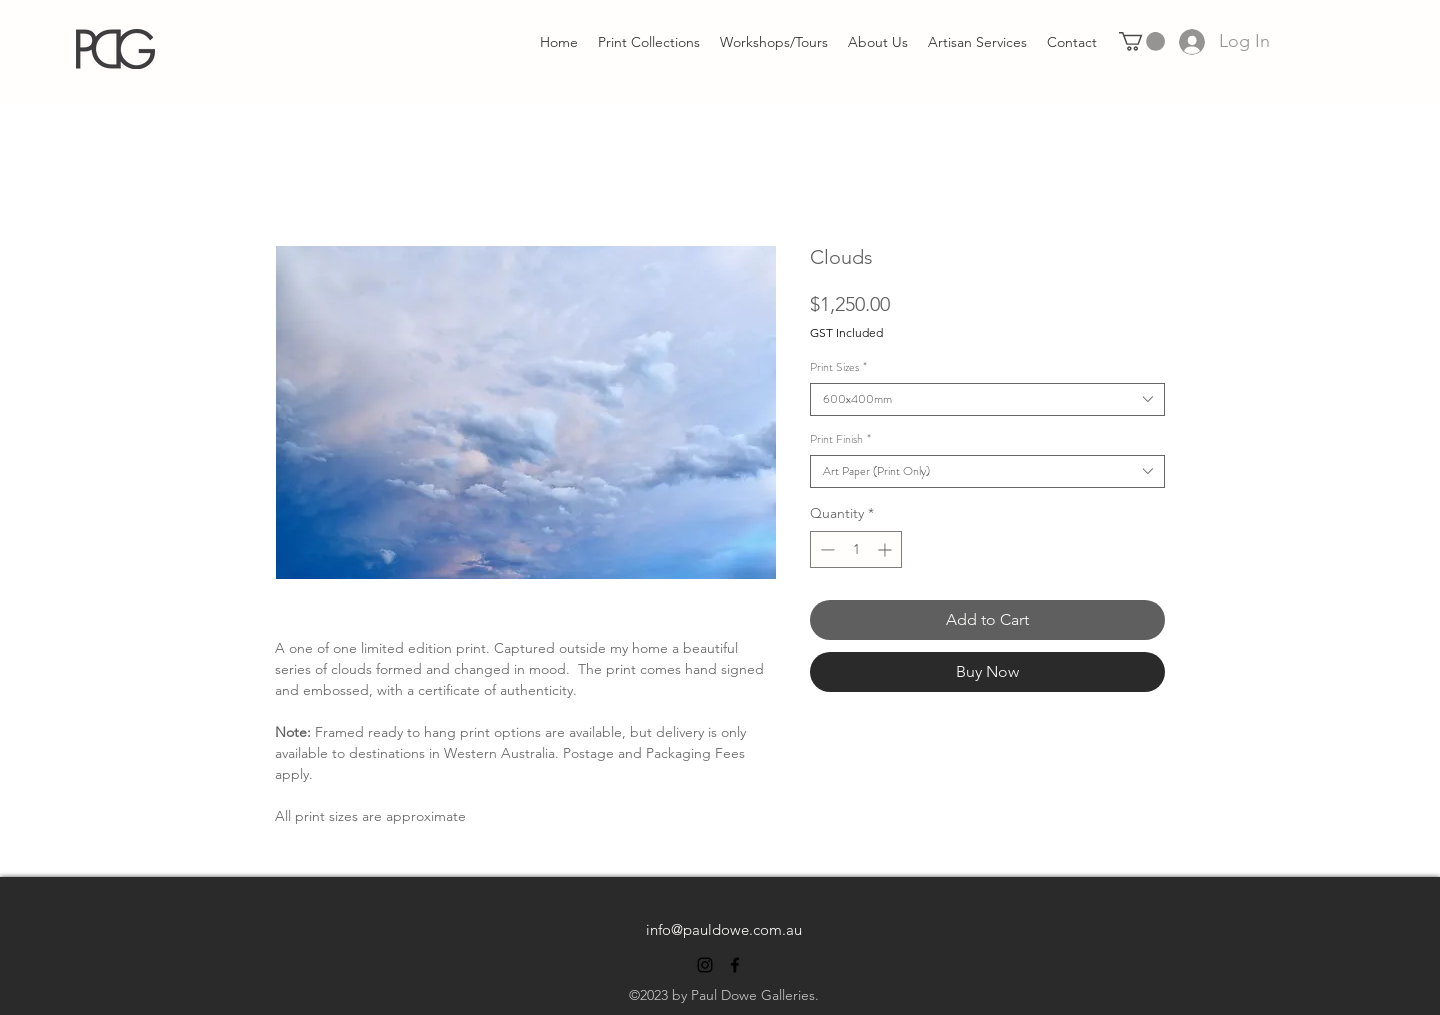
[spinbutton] (856, 549)
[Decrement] (825, 549)
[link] (1142, 41)
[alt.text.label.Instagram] (705, 965)
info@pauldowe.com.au (724, 929)
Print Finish (840, 439)
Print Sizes (838, 367)
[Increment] (886, 549)
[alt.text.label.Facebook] (735, 965)
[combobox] (987, 399)
